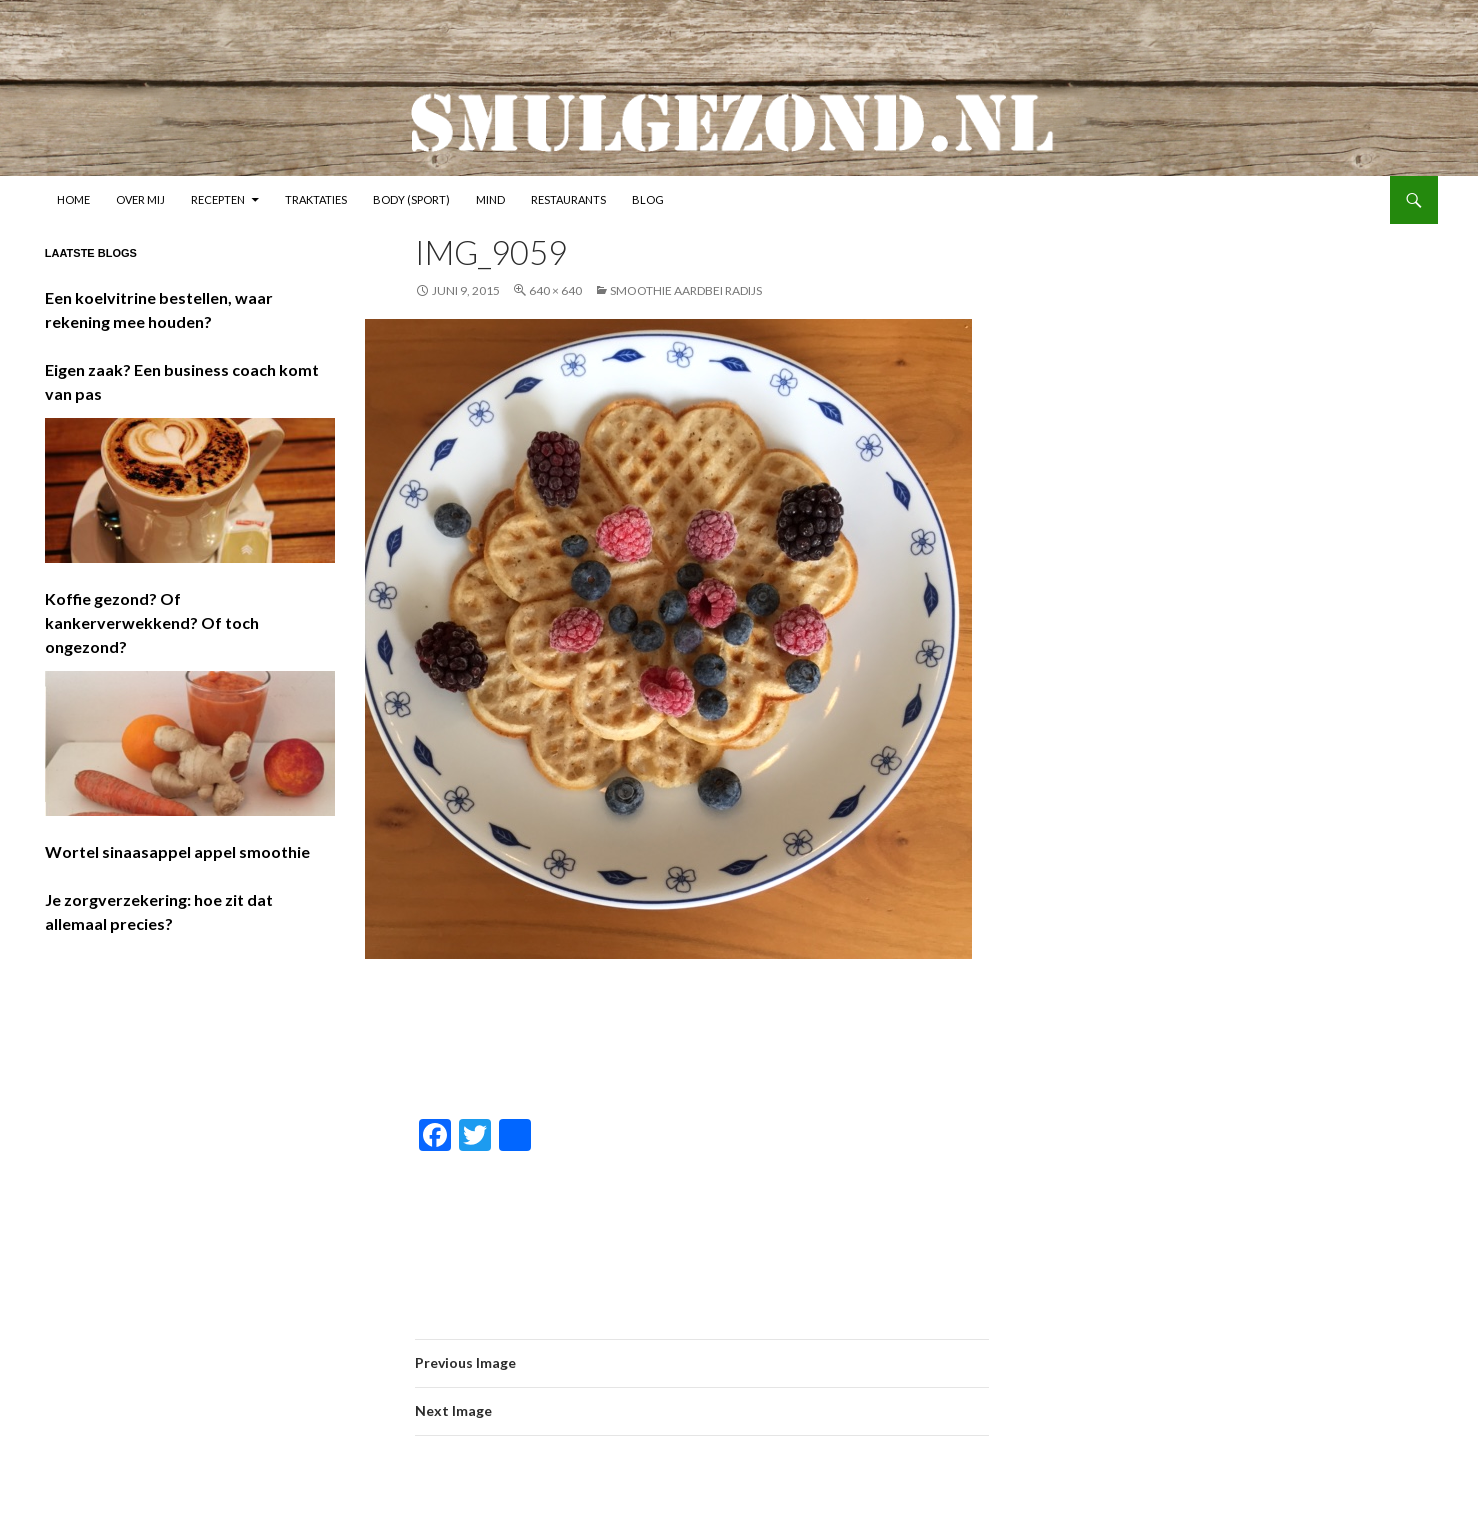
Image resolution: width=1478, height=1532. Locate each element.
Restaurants (568, 199)
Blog (648, 199)
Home (73, 199)
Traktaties (316, 199)
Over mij (140, 199)
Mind (490, 199)
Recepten (218, 199)
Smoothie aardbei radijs (686, 290)
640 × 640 (555, 290)
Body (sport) (411, 199)
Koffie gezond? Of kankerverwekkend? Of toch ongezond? (152, 622)
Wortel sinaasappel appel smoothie (177, 851)
